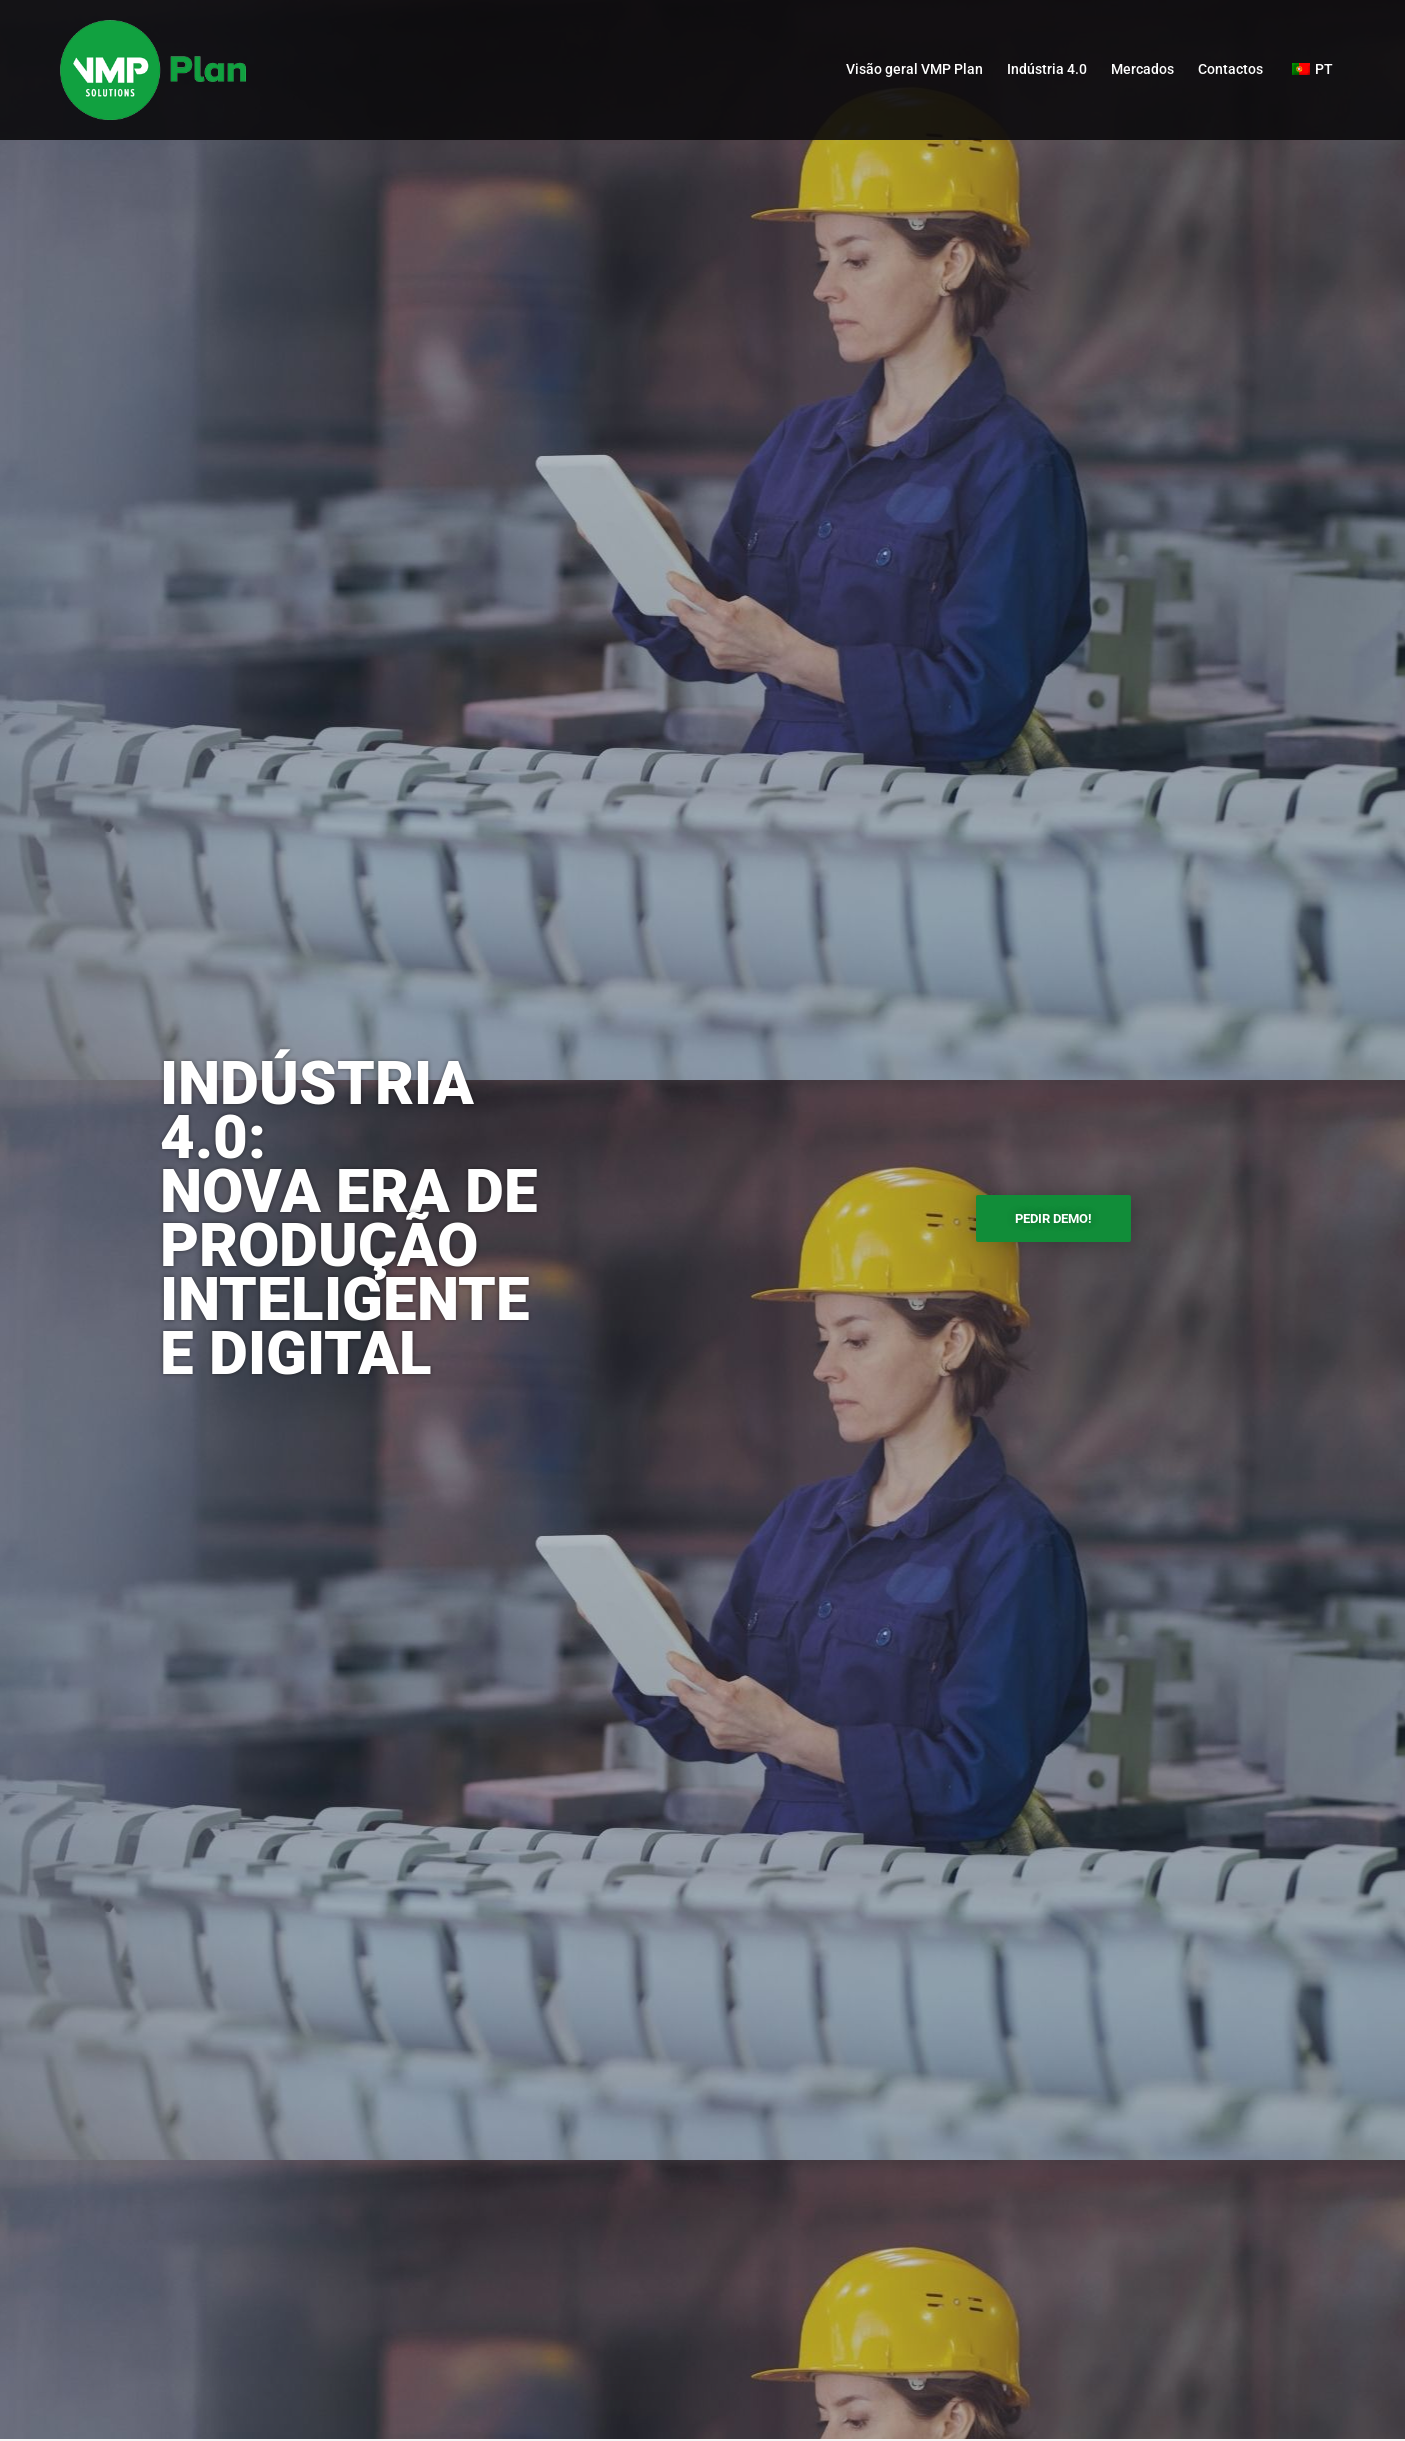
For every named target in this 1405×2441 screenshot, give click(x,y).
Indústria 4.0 (1047, 69)
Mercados (1142, 69)
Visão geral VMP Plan (914, 69)
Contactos (1230, 69)
